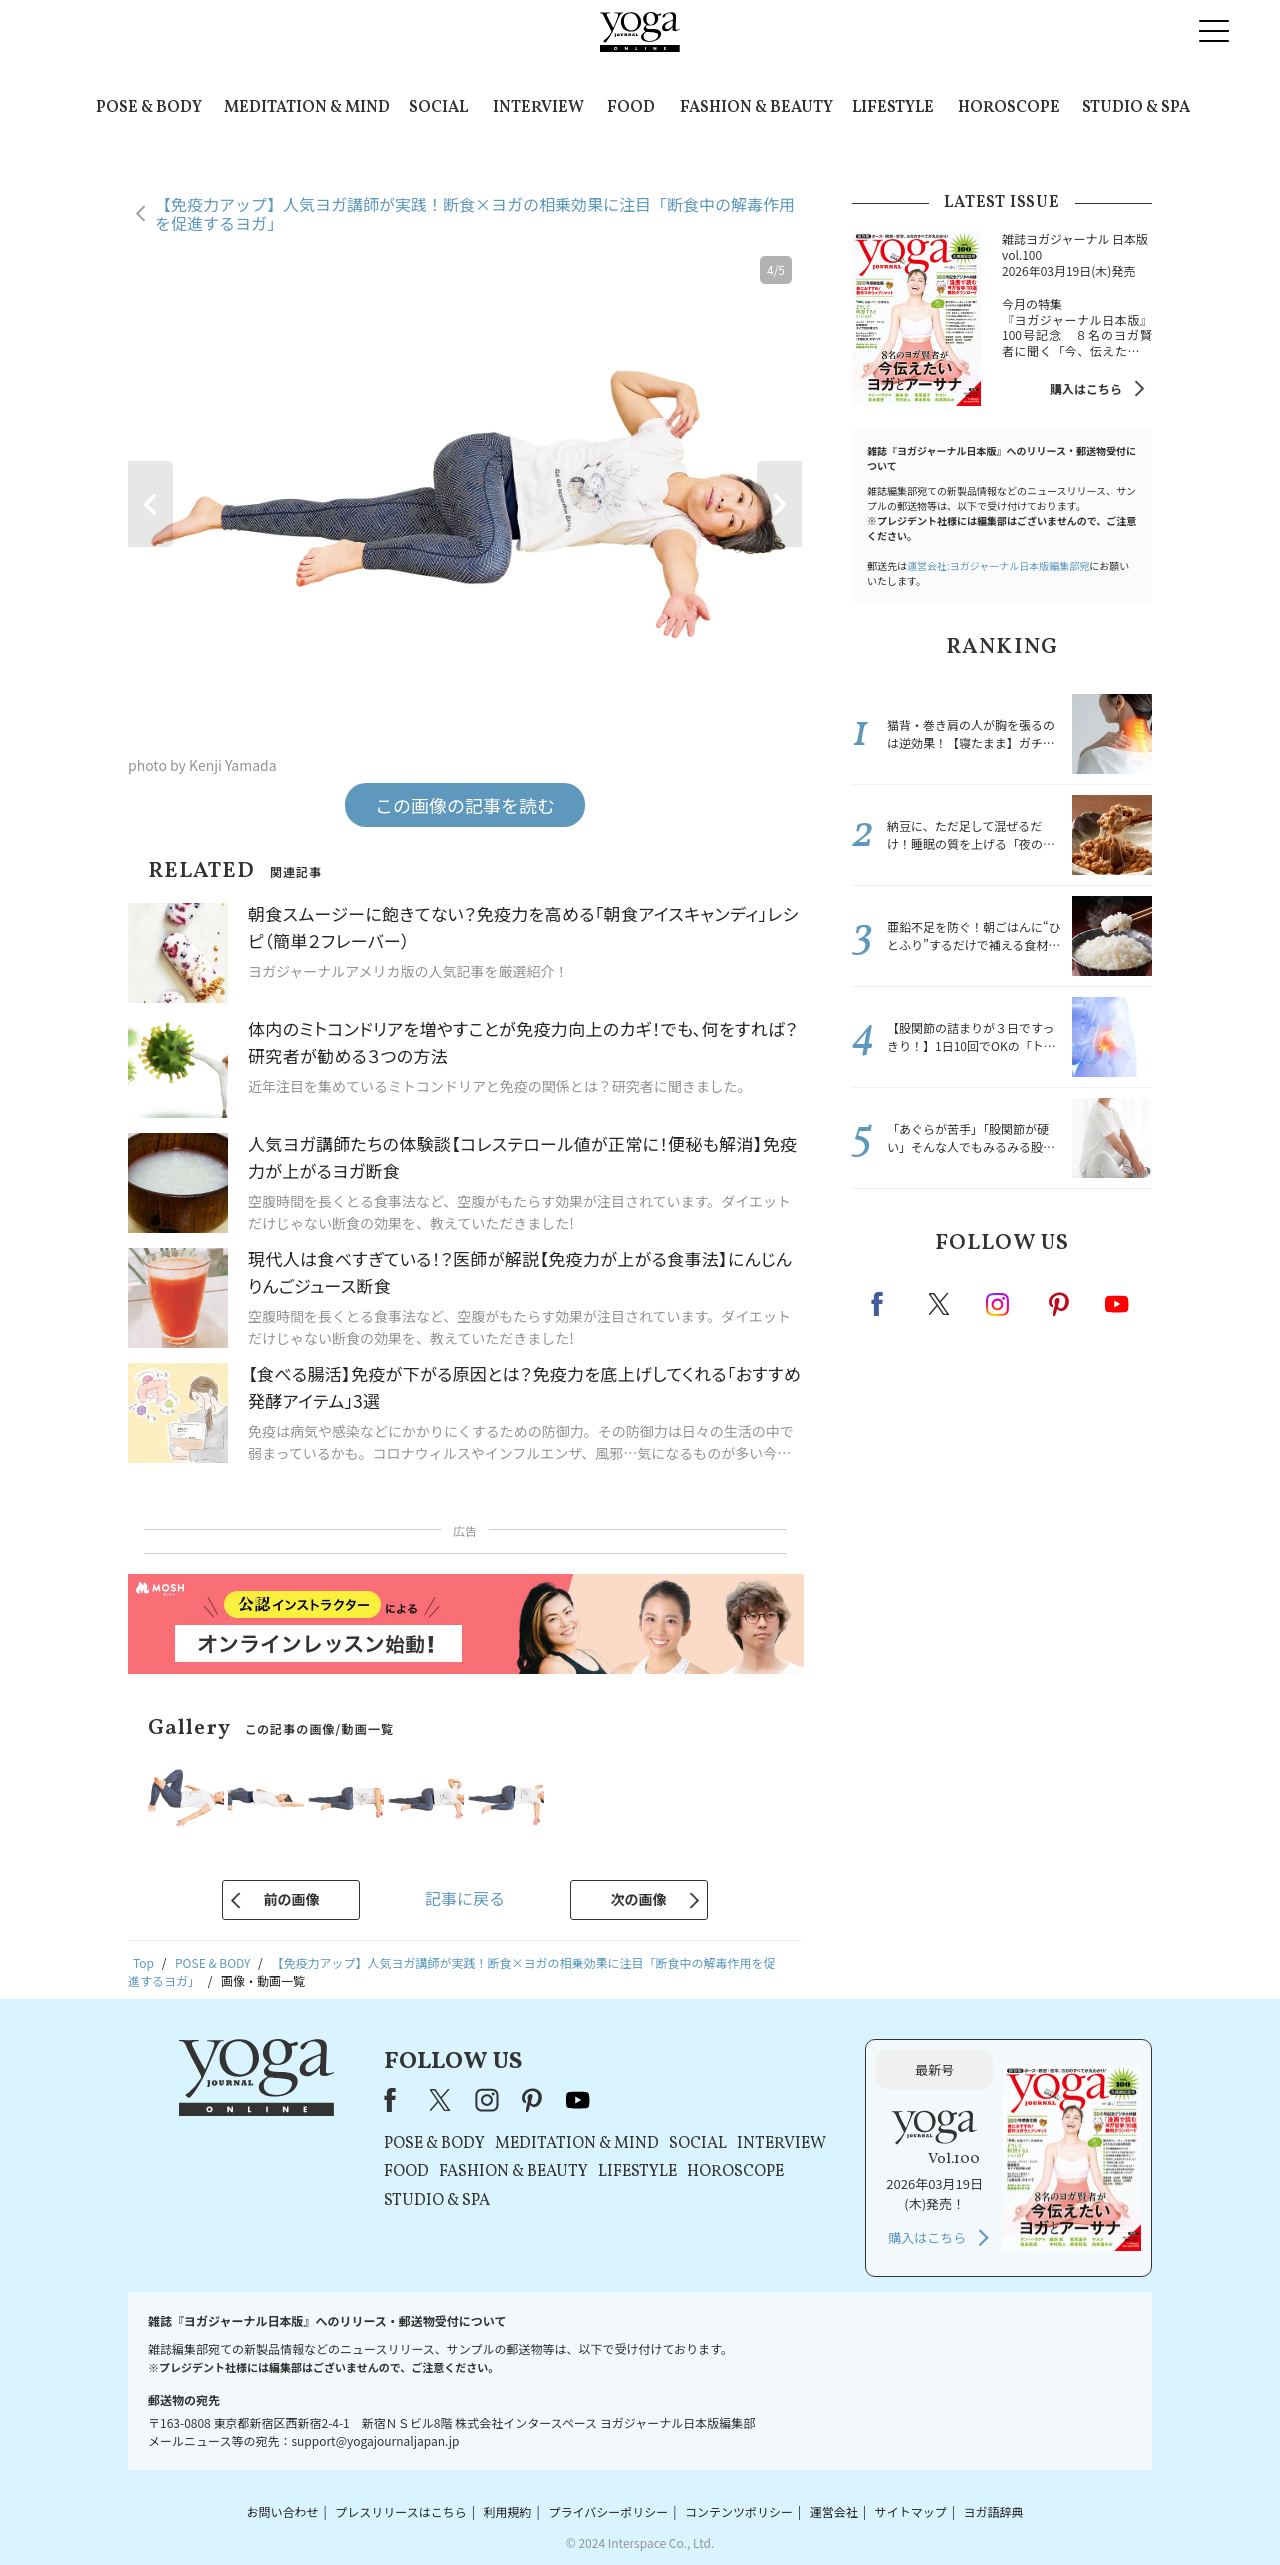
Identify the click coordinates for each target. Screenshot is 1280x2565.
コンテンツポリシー (739, 2511)
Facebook (883, 1304)
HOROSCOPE (1009, 108)
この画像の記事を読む (465, 805)
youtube (578, 2100)
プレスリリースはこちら (400, 2511)
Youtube (1117, 1304)
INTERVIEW (538, 108)
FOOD (631, 108)
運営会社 (834, 2511)
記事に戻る (465, 1898)
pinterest (1060, 1304)
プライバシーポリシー (608, 2511)
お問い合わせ (282, 2511)
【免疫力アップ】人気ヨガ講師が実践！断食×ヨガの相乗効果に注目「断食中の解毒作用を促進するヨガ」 (475, 213)
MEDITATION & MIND (307, 108)
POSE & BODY (149, 108)
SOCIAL (438, 108)
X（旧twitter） (941, 1304)
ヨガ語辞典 (994, 2511)
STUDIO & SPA (1136, 108)
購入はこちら (1086, 388)
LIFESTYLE (893, 108)
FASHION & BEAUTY (756, 108)
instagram (999, 1303)
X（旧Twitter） (442, 2100)
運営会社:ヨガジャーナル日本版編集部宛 (998, 565)
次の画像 (639, 1899)
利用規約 (508, 2511)
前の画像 (291, 1899)
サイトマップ (911, 2511)
